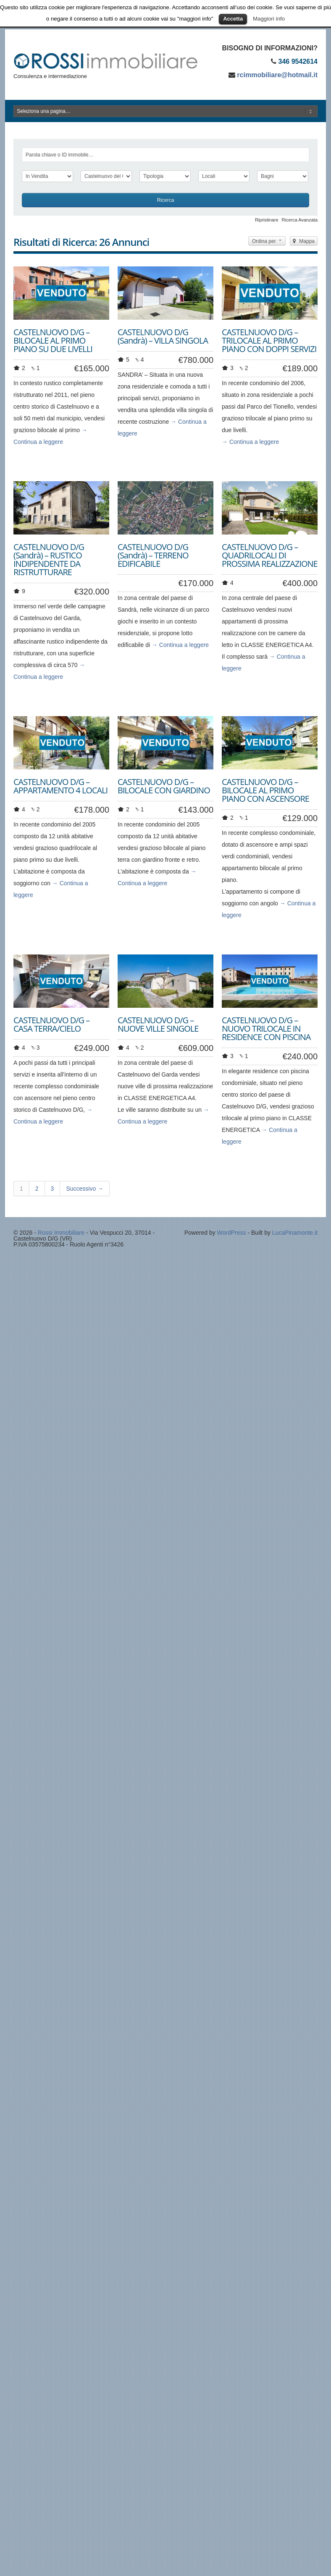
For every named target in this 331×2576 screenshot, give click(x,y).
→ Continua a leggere (250, 441)
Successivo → (84, 1188)
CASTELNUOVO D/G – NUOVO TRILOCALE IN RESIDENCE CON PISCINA (266, 1028)
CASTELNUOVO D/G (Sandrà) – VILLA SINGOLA (163, 336)
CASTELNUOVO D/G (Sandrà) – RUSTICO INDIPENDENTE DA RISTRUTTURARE (48, 559)
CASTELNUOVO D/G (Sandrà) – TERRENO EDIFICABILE (153, 555)
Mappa (304, 241)
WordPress (231, 1232)
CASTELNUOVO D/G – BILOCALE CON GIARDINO (164, 786)
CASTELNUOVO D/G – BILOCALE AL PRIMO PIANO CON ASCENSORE (265, 790)
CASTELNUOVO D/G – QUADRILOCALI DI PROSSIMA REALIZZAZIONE (270, 555)
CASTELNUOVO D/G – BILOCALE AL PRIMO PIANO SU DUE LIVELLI (52, 340)
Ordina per (267, 241)
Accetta (233, 19)
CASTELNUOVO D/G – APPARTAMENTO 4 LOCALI (60, 786)
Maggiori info (269, 19)
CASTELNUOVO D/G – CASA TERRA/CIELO (51, 1024)
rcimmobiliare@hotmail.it (277, 74)
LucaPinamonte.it (295, 1232)
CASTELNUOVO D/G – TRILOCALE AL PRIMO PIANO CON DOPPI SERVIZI (269, 340)
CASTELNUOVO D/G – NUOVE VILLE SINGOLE (158, 1024)
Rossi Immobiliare (61, 1232)
